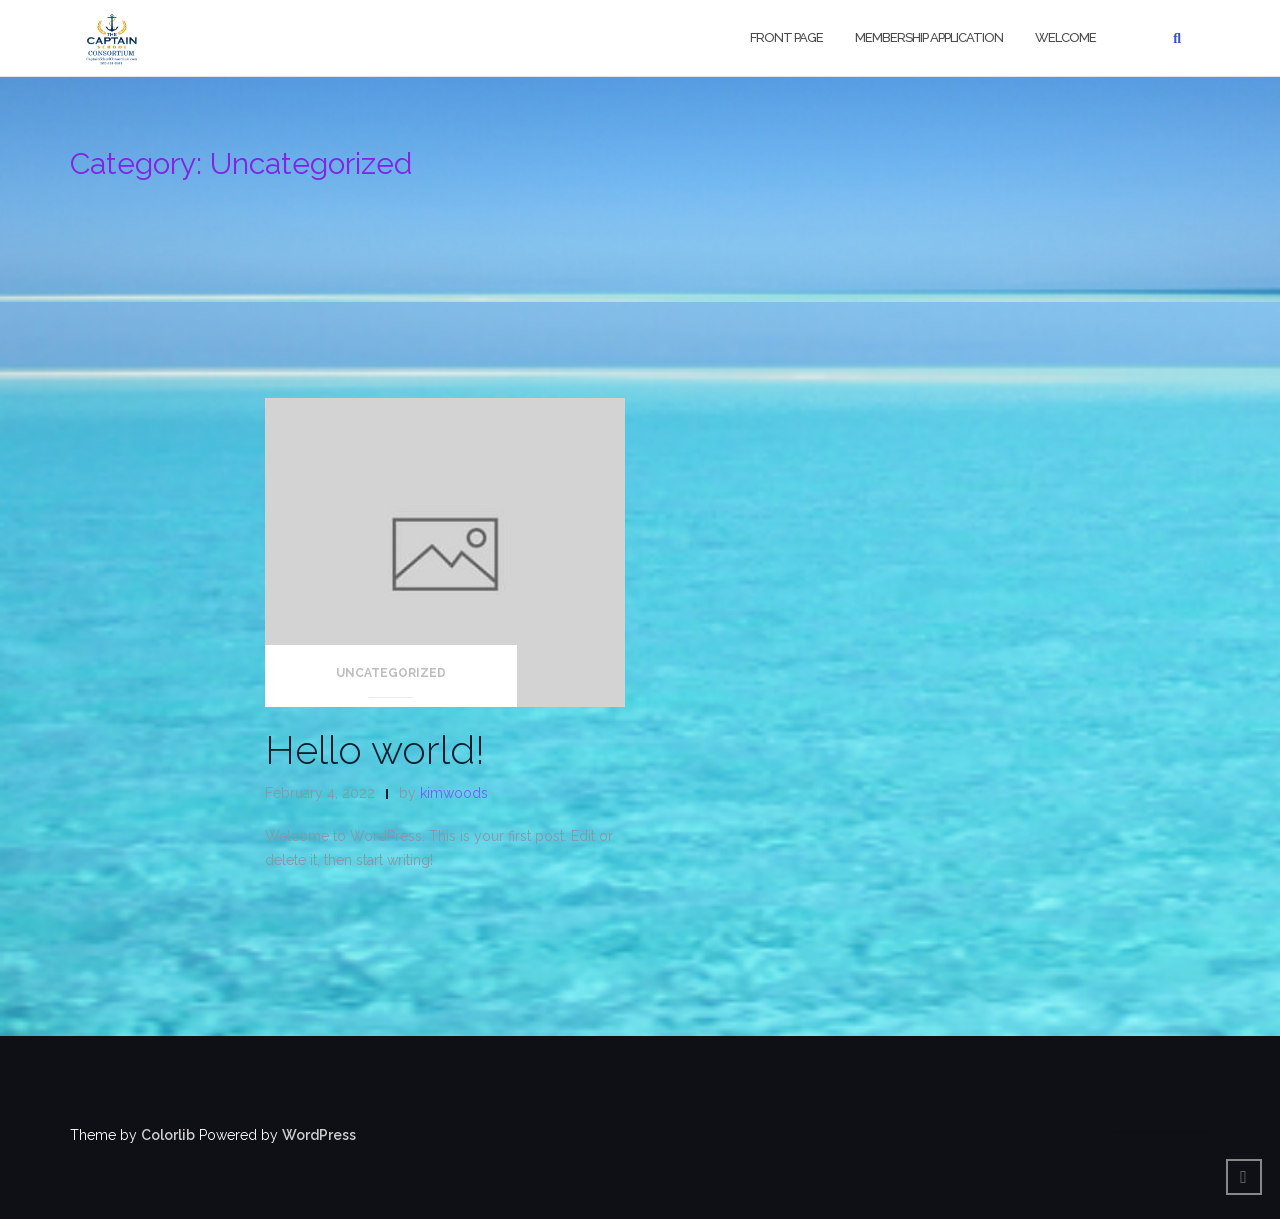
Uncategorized (391, 673)
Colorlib (168, 1135)
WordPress (319, 1135)
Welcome (1065, 37)
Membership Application (929, 37)
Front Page (786, 37)
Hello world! (375, 749)
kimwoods (454, 793)
